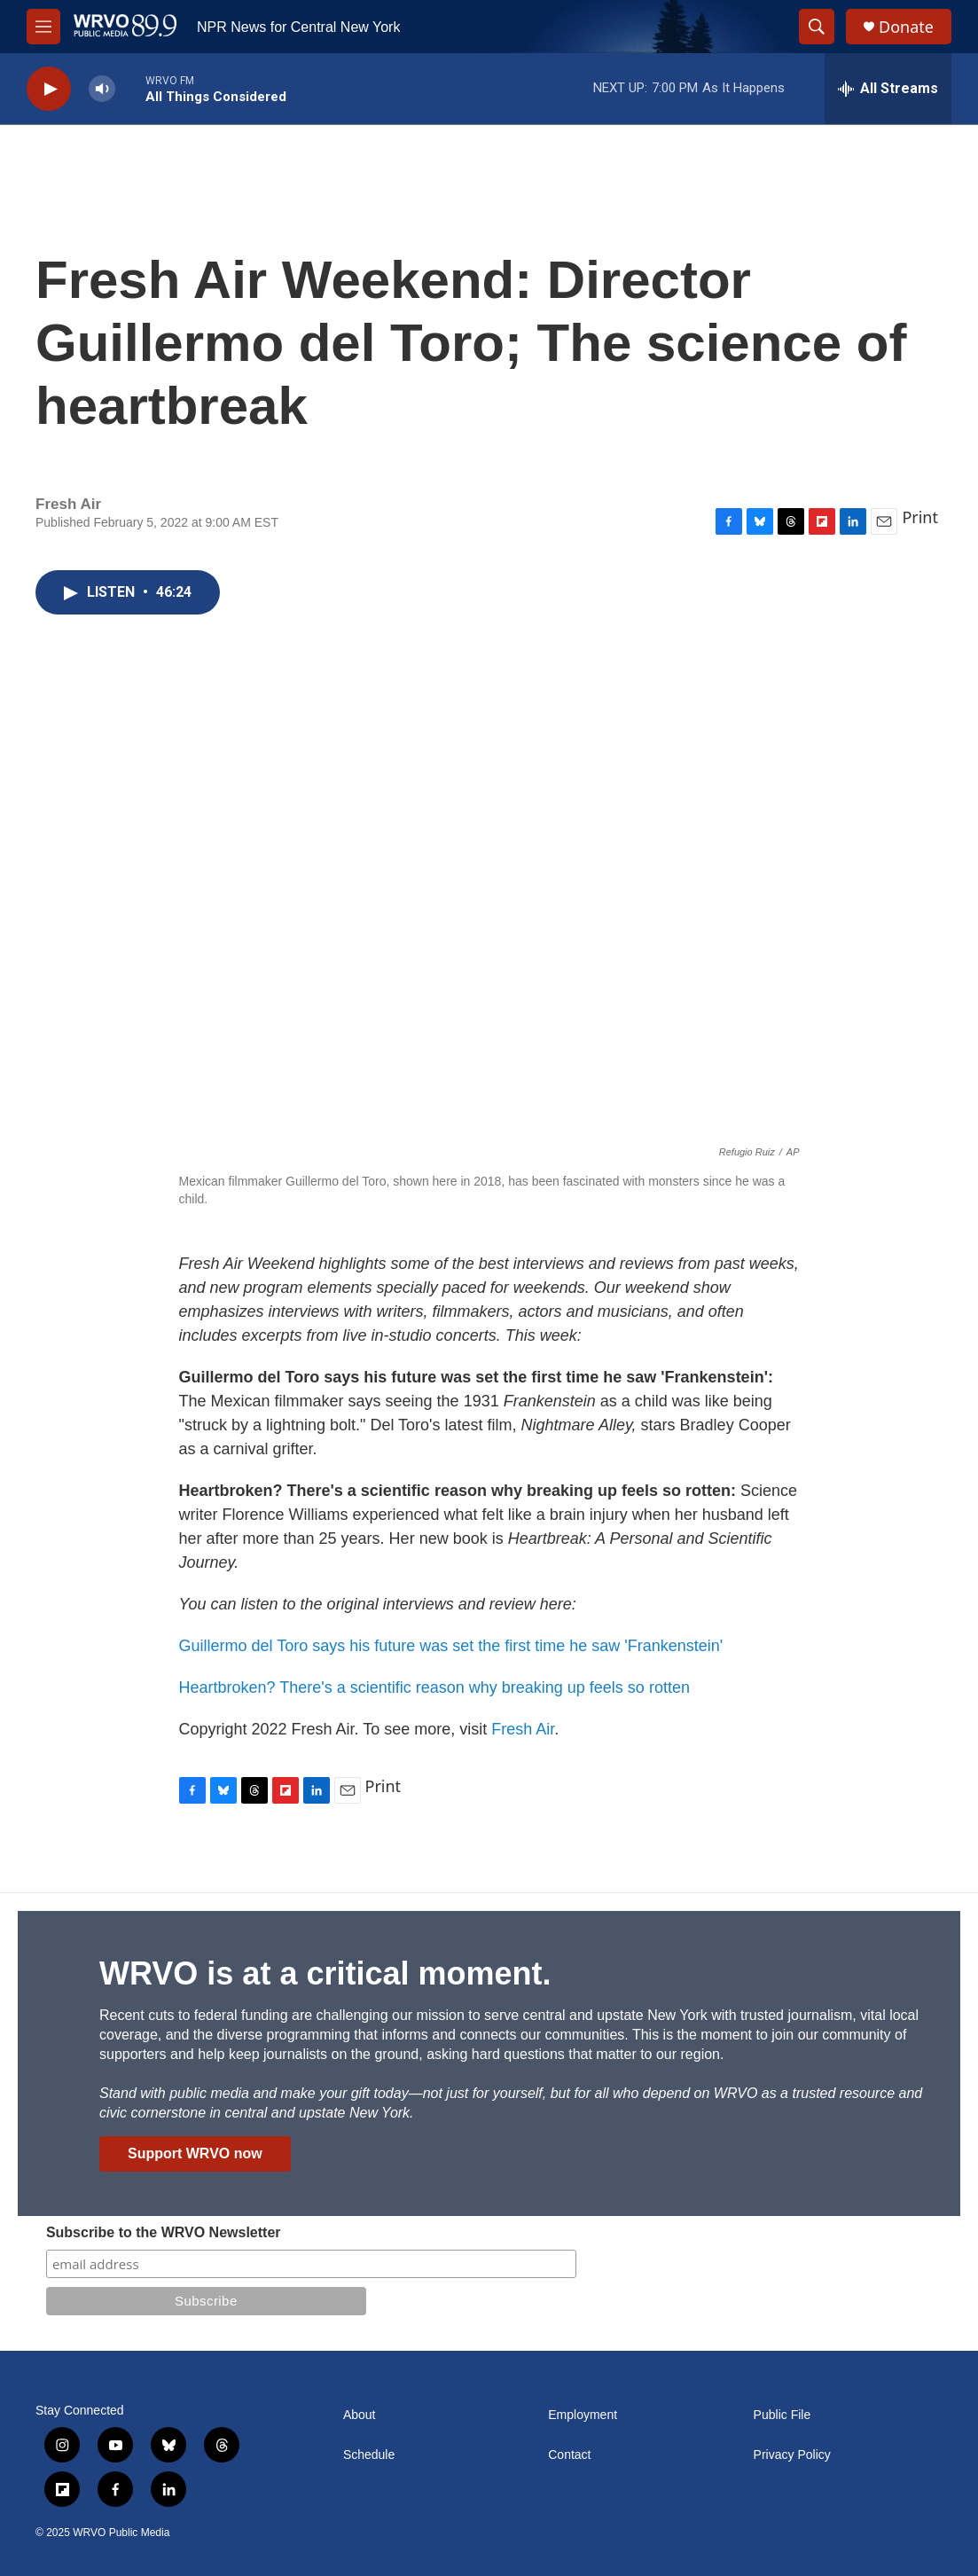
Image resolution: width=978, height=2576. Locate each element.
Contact (569, 2455)
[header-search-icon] (816, 26)
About (359, 2415)
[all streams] (888, 88)
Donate (906, 27)
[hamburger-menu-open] (43, 26)
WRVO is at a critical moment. (325, 1973)
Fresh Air (522, 1729)
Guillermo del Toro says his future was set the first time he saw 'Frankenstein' (451, 1646)
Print (920, 517)
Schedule (369, 2455)
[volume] (102, 89)
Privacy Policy (792, 2455)
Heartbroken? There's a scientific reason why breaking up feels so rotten (434, 1687)
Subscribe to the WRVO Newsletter (163, 2232)
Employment (582, 2415)
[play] (49, 89)
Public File (782, 2415)
